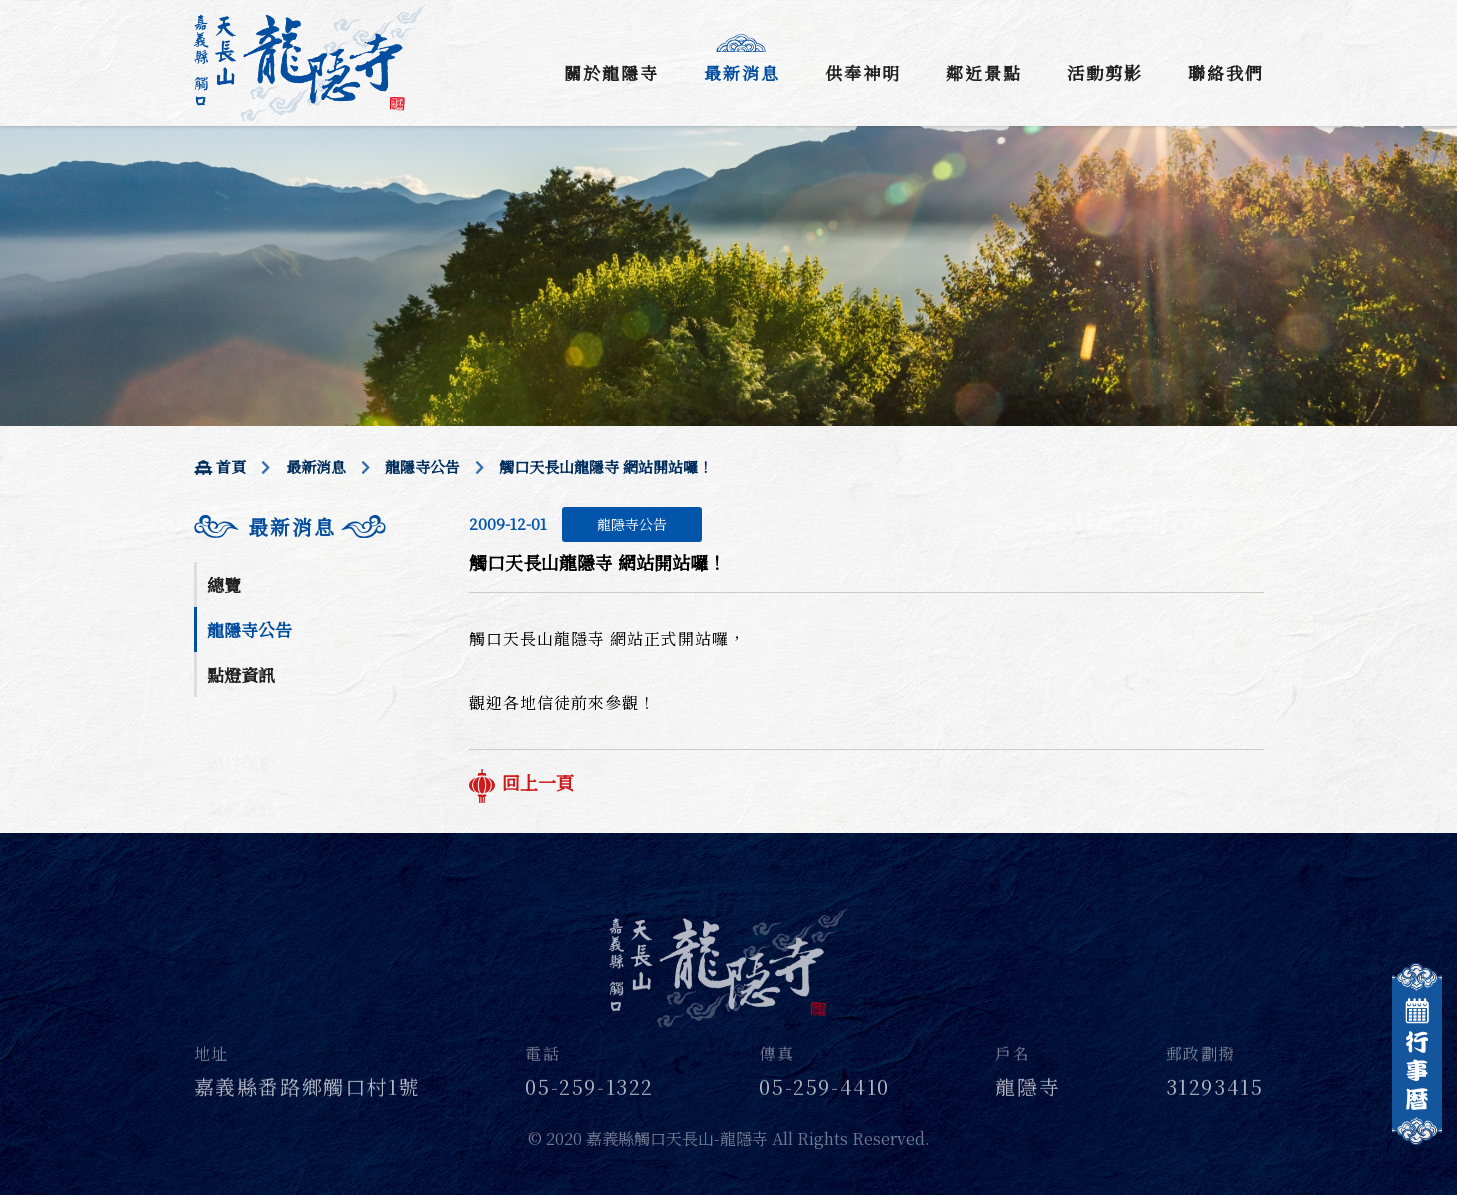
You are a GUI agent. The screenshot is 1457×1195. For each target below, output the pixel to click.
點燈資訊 (241, 674)
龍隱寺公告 (422, 466)
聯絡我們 (1226, 72)
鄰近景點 (984, 72)
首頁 (220, 466)
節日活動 (241, 739)
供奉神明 (863, 72)
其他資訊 (241, 784)
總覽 (224, 584)
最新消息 (742, 72)
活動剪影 (1105, 72)
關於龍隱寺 (611, 72)
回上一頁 (521, 782)
